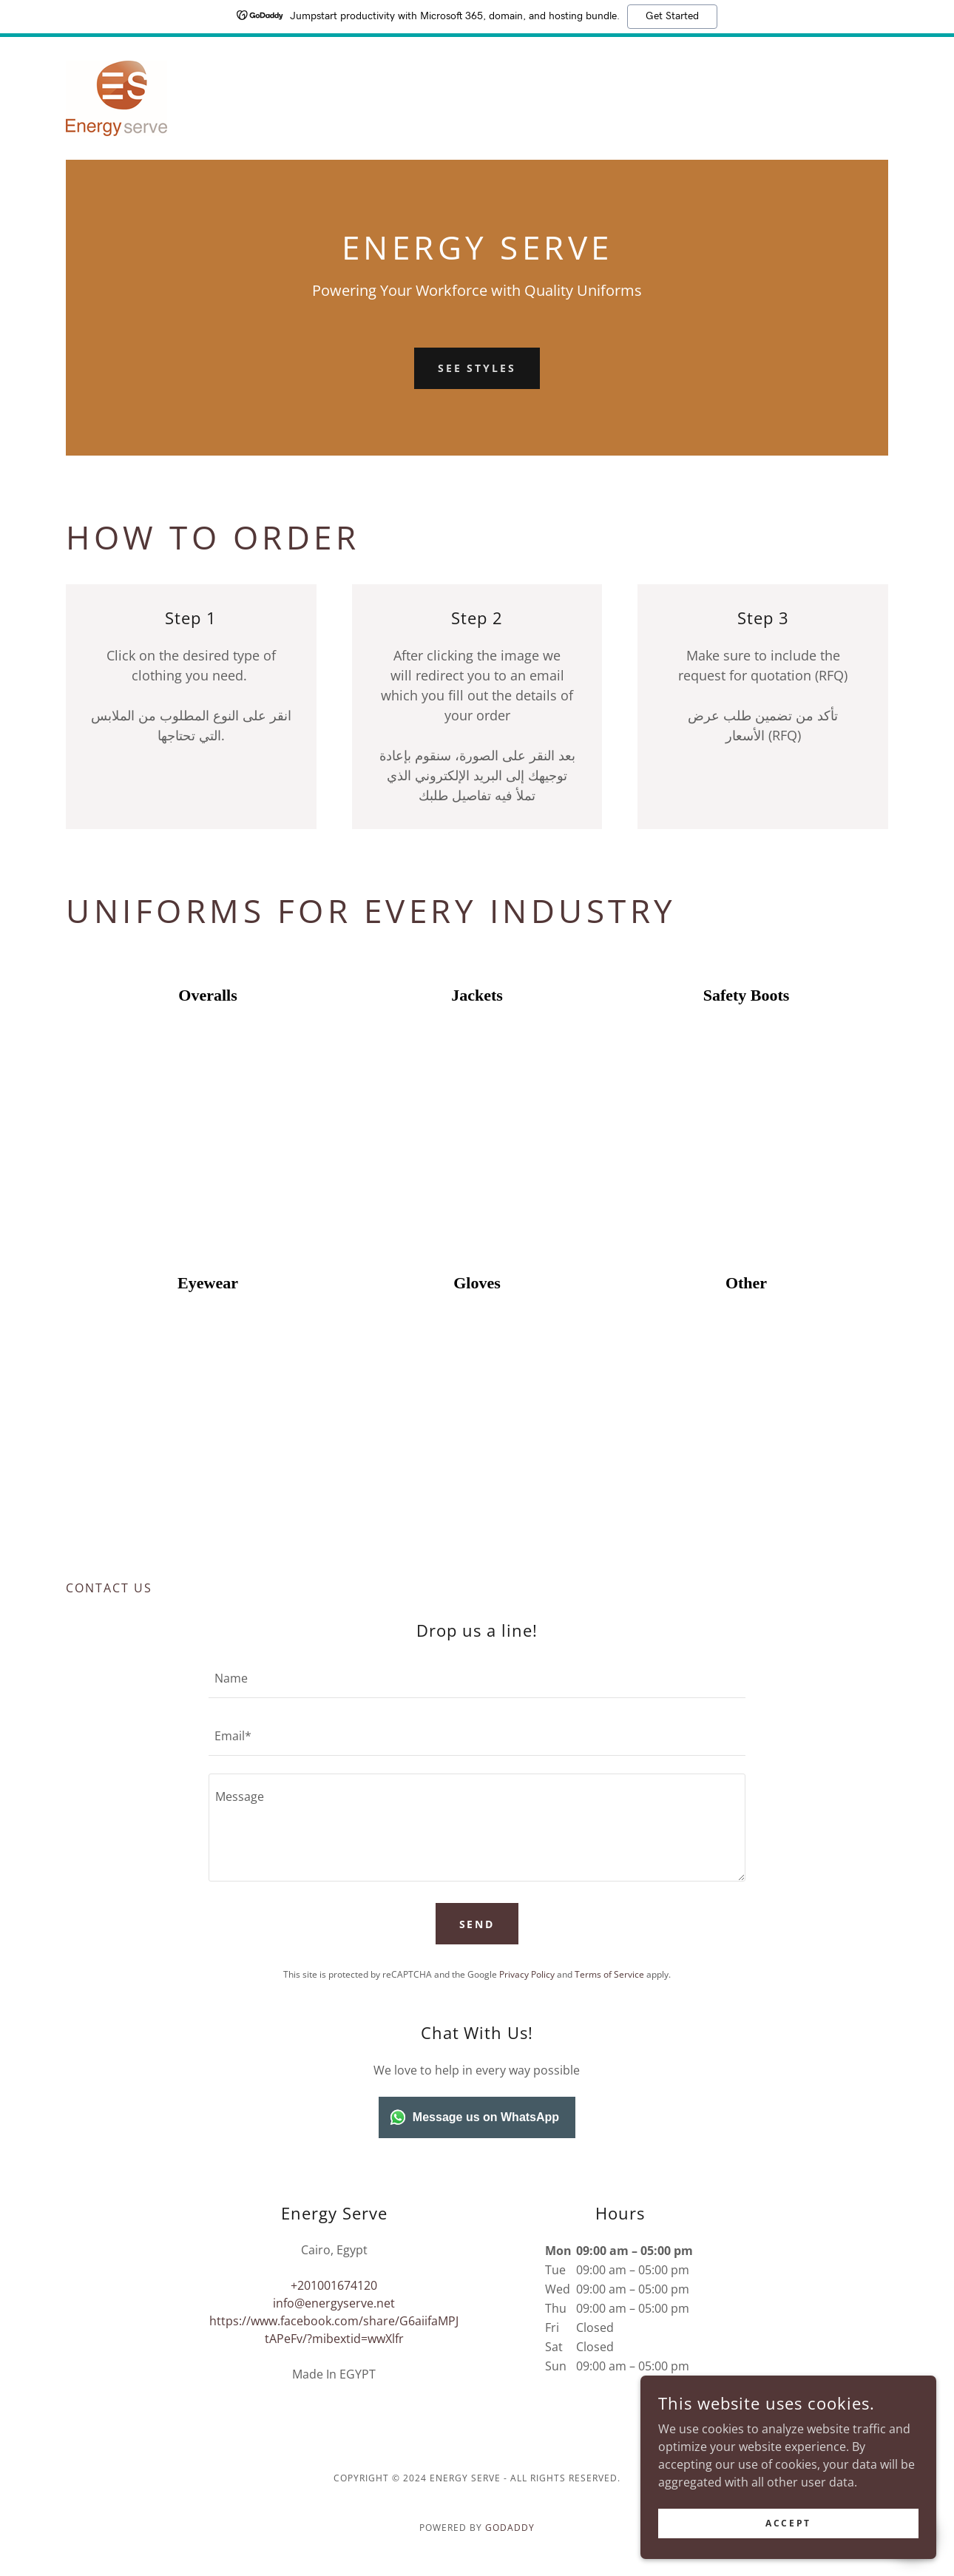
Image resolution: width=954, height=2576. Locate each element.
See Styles (477, 368)
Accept (788, 2523)
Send (477, 1924)
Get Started (672, 16)
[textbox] (477, 1678)
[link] (116, 97)
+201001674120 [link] (334, 2285)
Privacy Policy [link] (527, 1974)
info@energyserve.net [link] (334, 2303)
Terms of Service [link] (609, 1974)
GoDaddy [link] (510, 2527)
